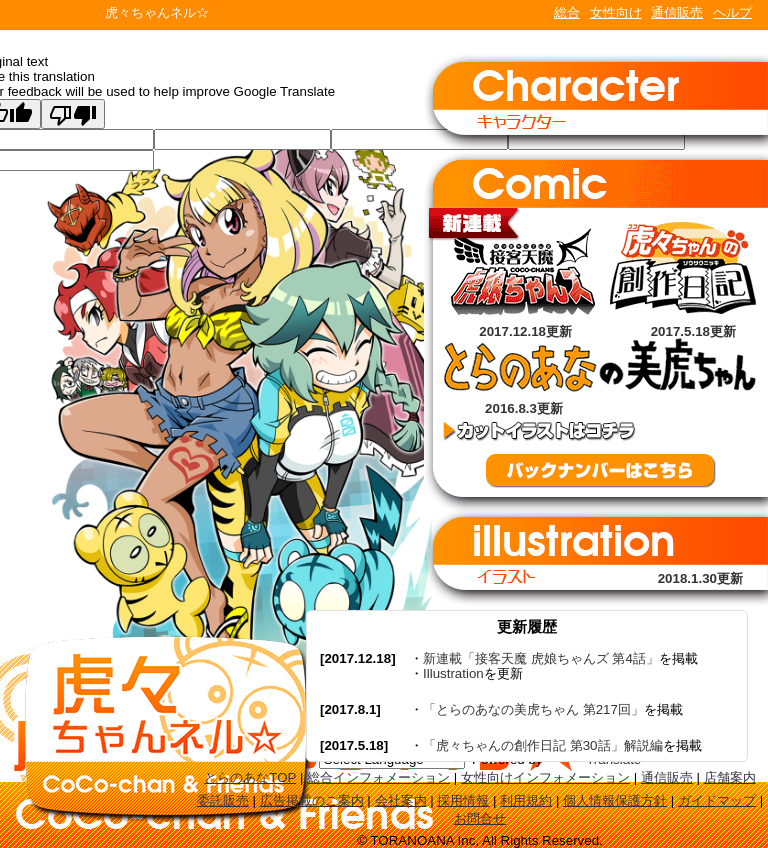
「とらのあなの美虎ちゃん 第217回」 (533, 709)
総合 (567, 12)
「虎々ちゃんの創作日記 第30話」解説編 (543, 745)
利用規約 (526, 800)
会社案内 (401, 800)
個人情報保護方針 (615, 800)
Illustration (453, 673)
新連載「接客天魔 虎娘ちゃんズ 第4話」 (541, 658)
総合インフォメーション (378, 777)
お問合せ (480, 818)
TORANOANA (52, 15)
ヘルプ (732, 12)
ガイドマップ (717, 800)
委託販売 (223, 800)
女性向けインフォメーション (545, 777)
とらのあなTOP (250, 777)
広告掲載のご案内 (312, 800)
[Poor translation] (73, 114)
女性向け (616, 12)
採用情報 (463, 800)
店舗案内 (730, 777)
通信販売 (677, 12)
